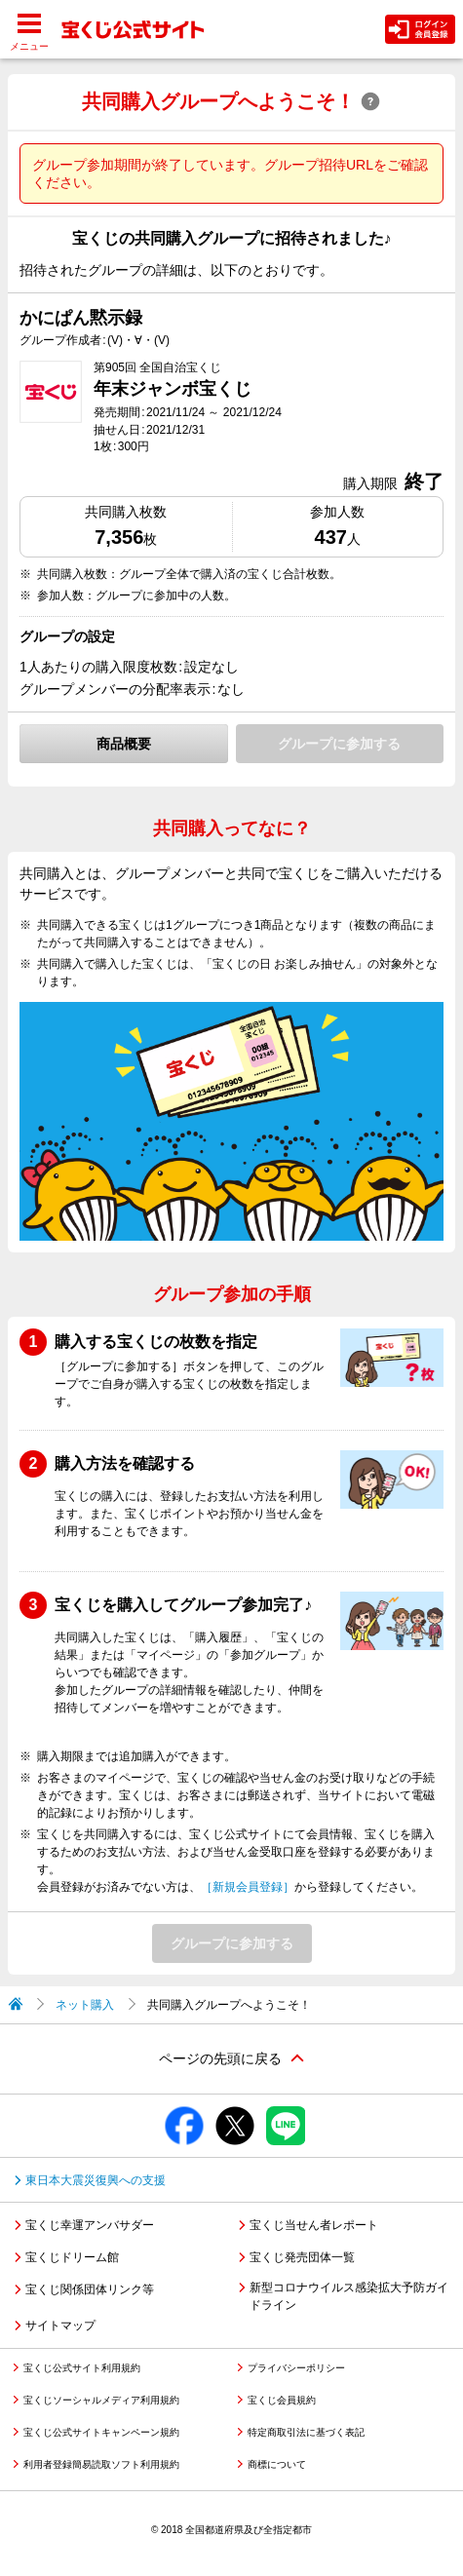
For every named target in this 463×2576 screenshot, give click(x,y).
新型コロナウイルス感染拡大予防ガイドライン (349, 2296)
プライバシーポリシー (296, 2368)
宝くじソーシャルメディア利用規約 (101, 2400)
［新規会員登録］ (247, 1887)
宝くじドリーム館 (72, 2257)
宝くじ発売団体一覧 (302, 2257)
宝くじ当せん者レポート (314, 2225)
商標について (277, 2464)
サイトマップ (60, 2325)
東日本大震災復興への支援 (95, 2180)
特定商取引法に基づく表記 (306, 2432)
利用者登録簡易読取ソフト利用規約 (101, 2464)
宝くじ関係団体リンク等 (89, 2289)
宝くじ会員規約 (282, 2400)
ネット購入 (85, 2005)
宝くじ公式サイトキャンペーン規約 (101, 2432)
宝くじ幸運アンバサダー (89, 2225)
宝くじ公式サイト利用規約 (81, 2368)
